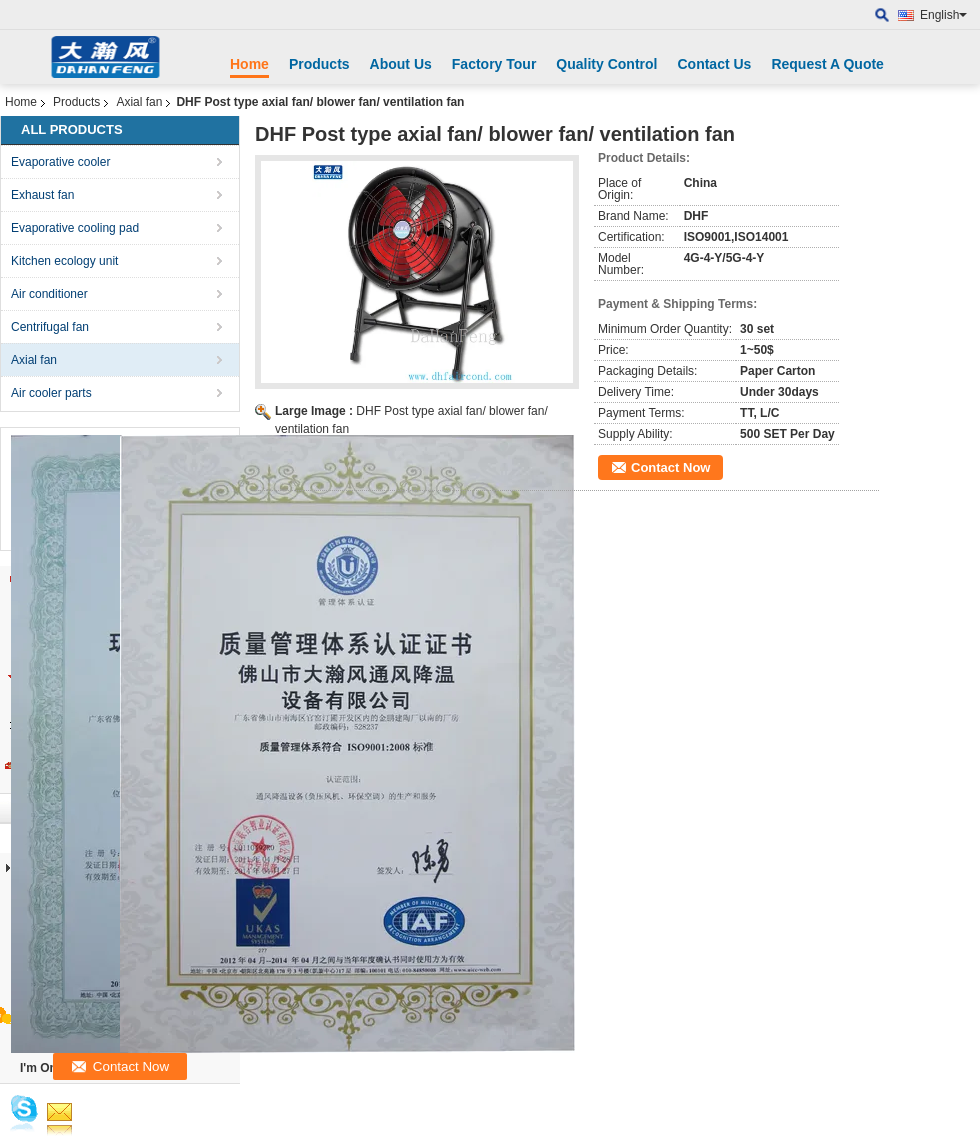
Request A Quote (827, 64)
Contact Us (714, 64)
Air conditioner (49, 294)
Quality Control (606, 64)
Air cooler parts (51, 393)
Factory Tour (494, 64)
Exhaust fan (42, 195)
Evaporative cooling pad (75, 228)
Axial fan (139, 102)
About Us (401, 64)
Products (319, 64)
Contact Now (670, 467)
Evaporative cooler (60, 162)
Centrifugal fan (50, 327)
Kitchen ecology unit (64, 261)
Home (249, 64)
